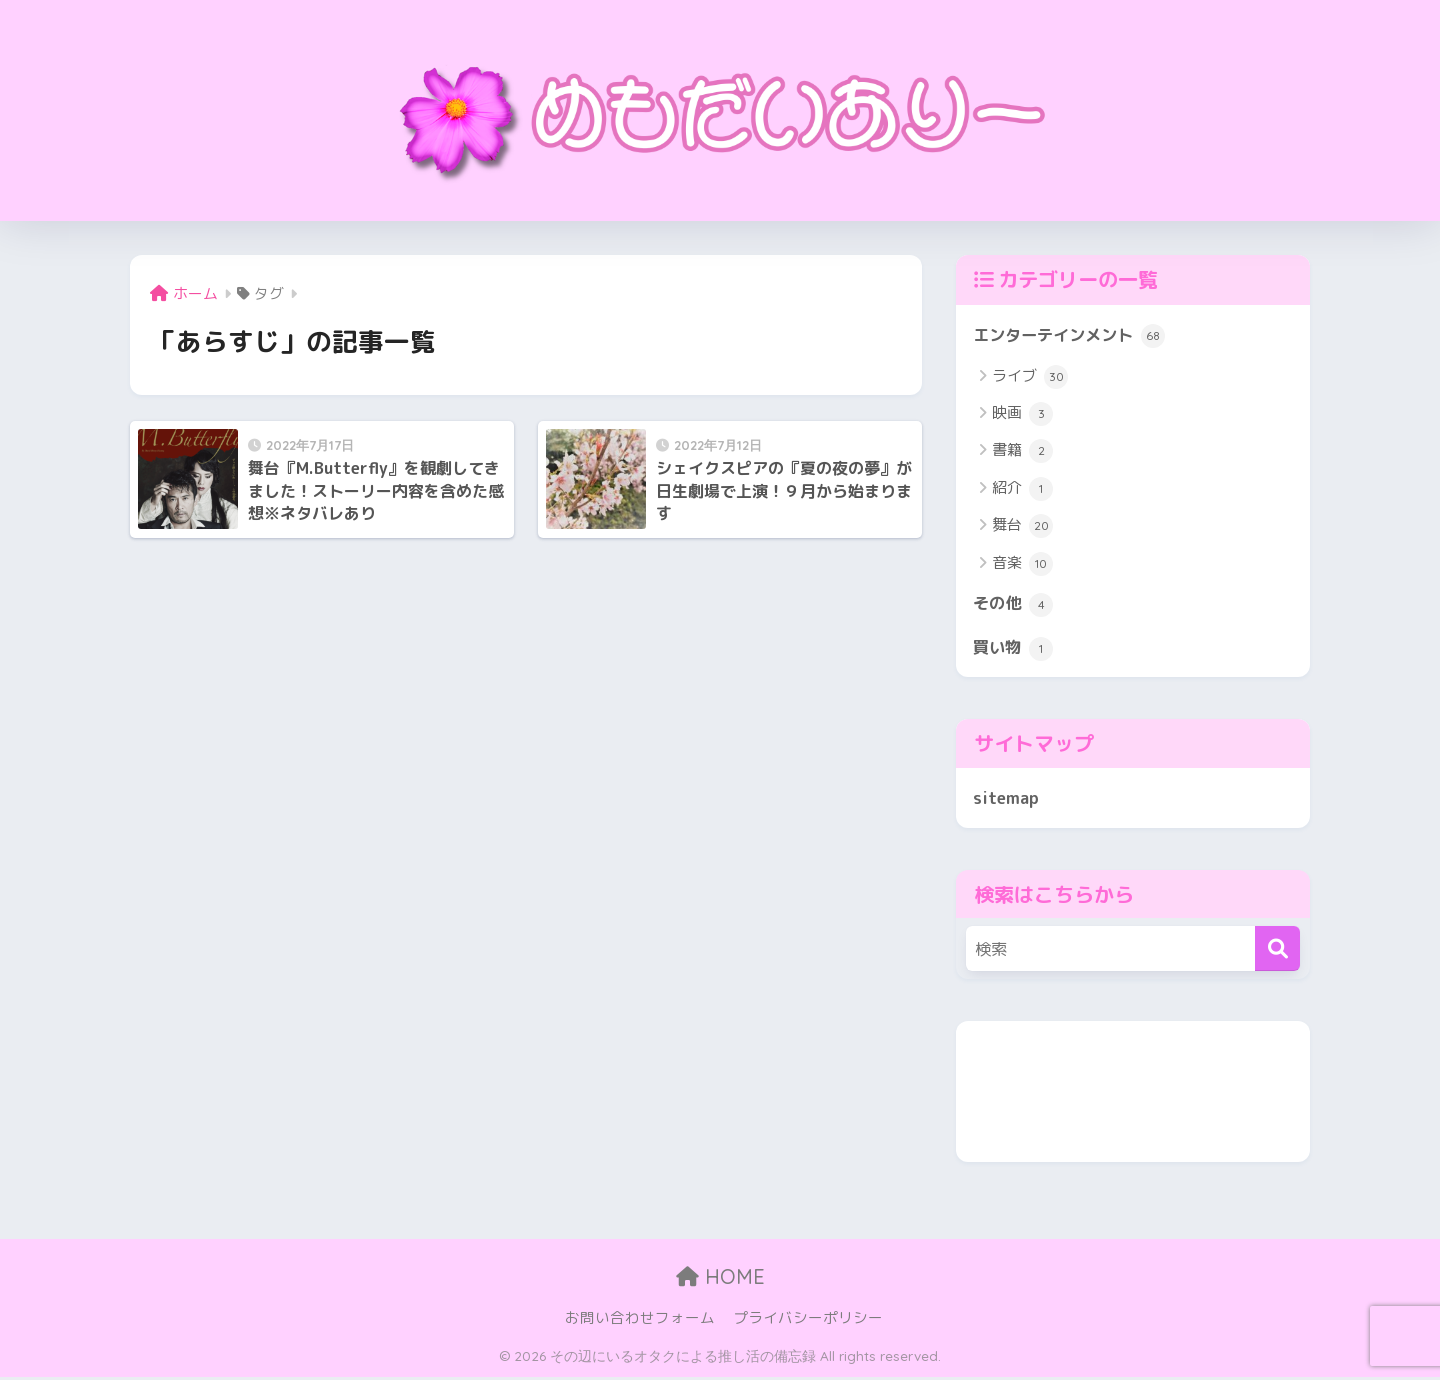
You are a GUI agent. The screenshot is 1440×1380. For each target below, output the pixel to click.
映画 (1022, 415)
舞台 (1022, 527)
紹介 (1022, 490)
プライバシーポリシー (808, 1321)
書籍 (1022, 452)
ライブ (1030, 377)
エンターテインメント (1074, 336)
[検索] (1277, 952)
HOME (720, 1279)
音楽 (1022, 565)
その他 (1014, 605)
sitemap (1006, 799)
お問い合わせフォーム (640, 1321)
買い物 (1014, 650)
